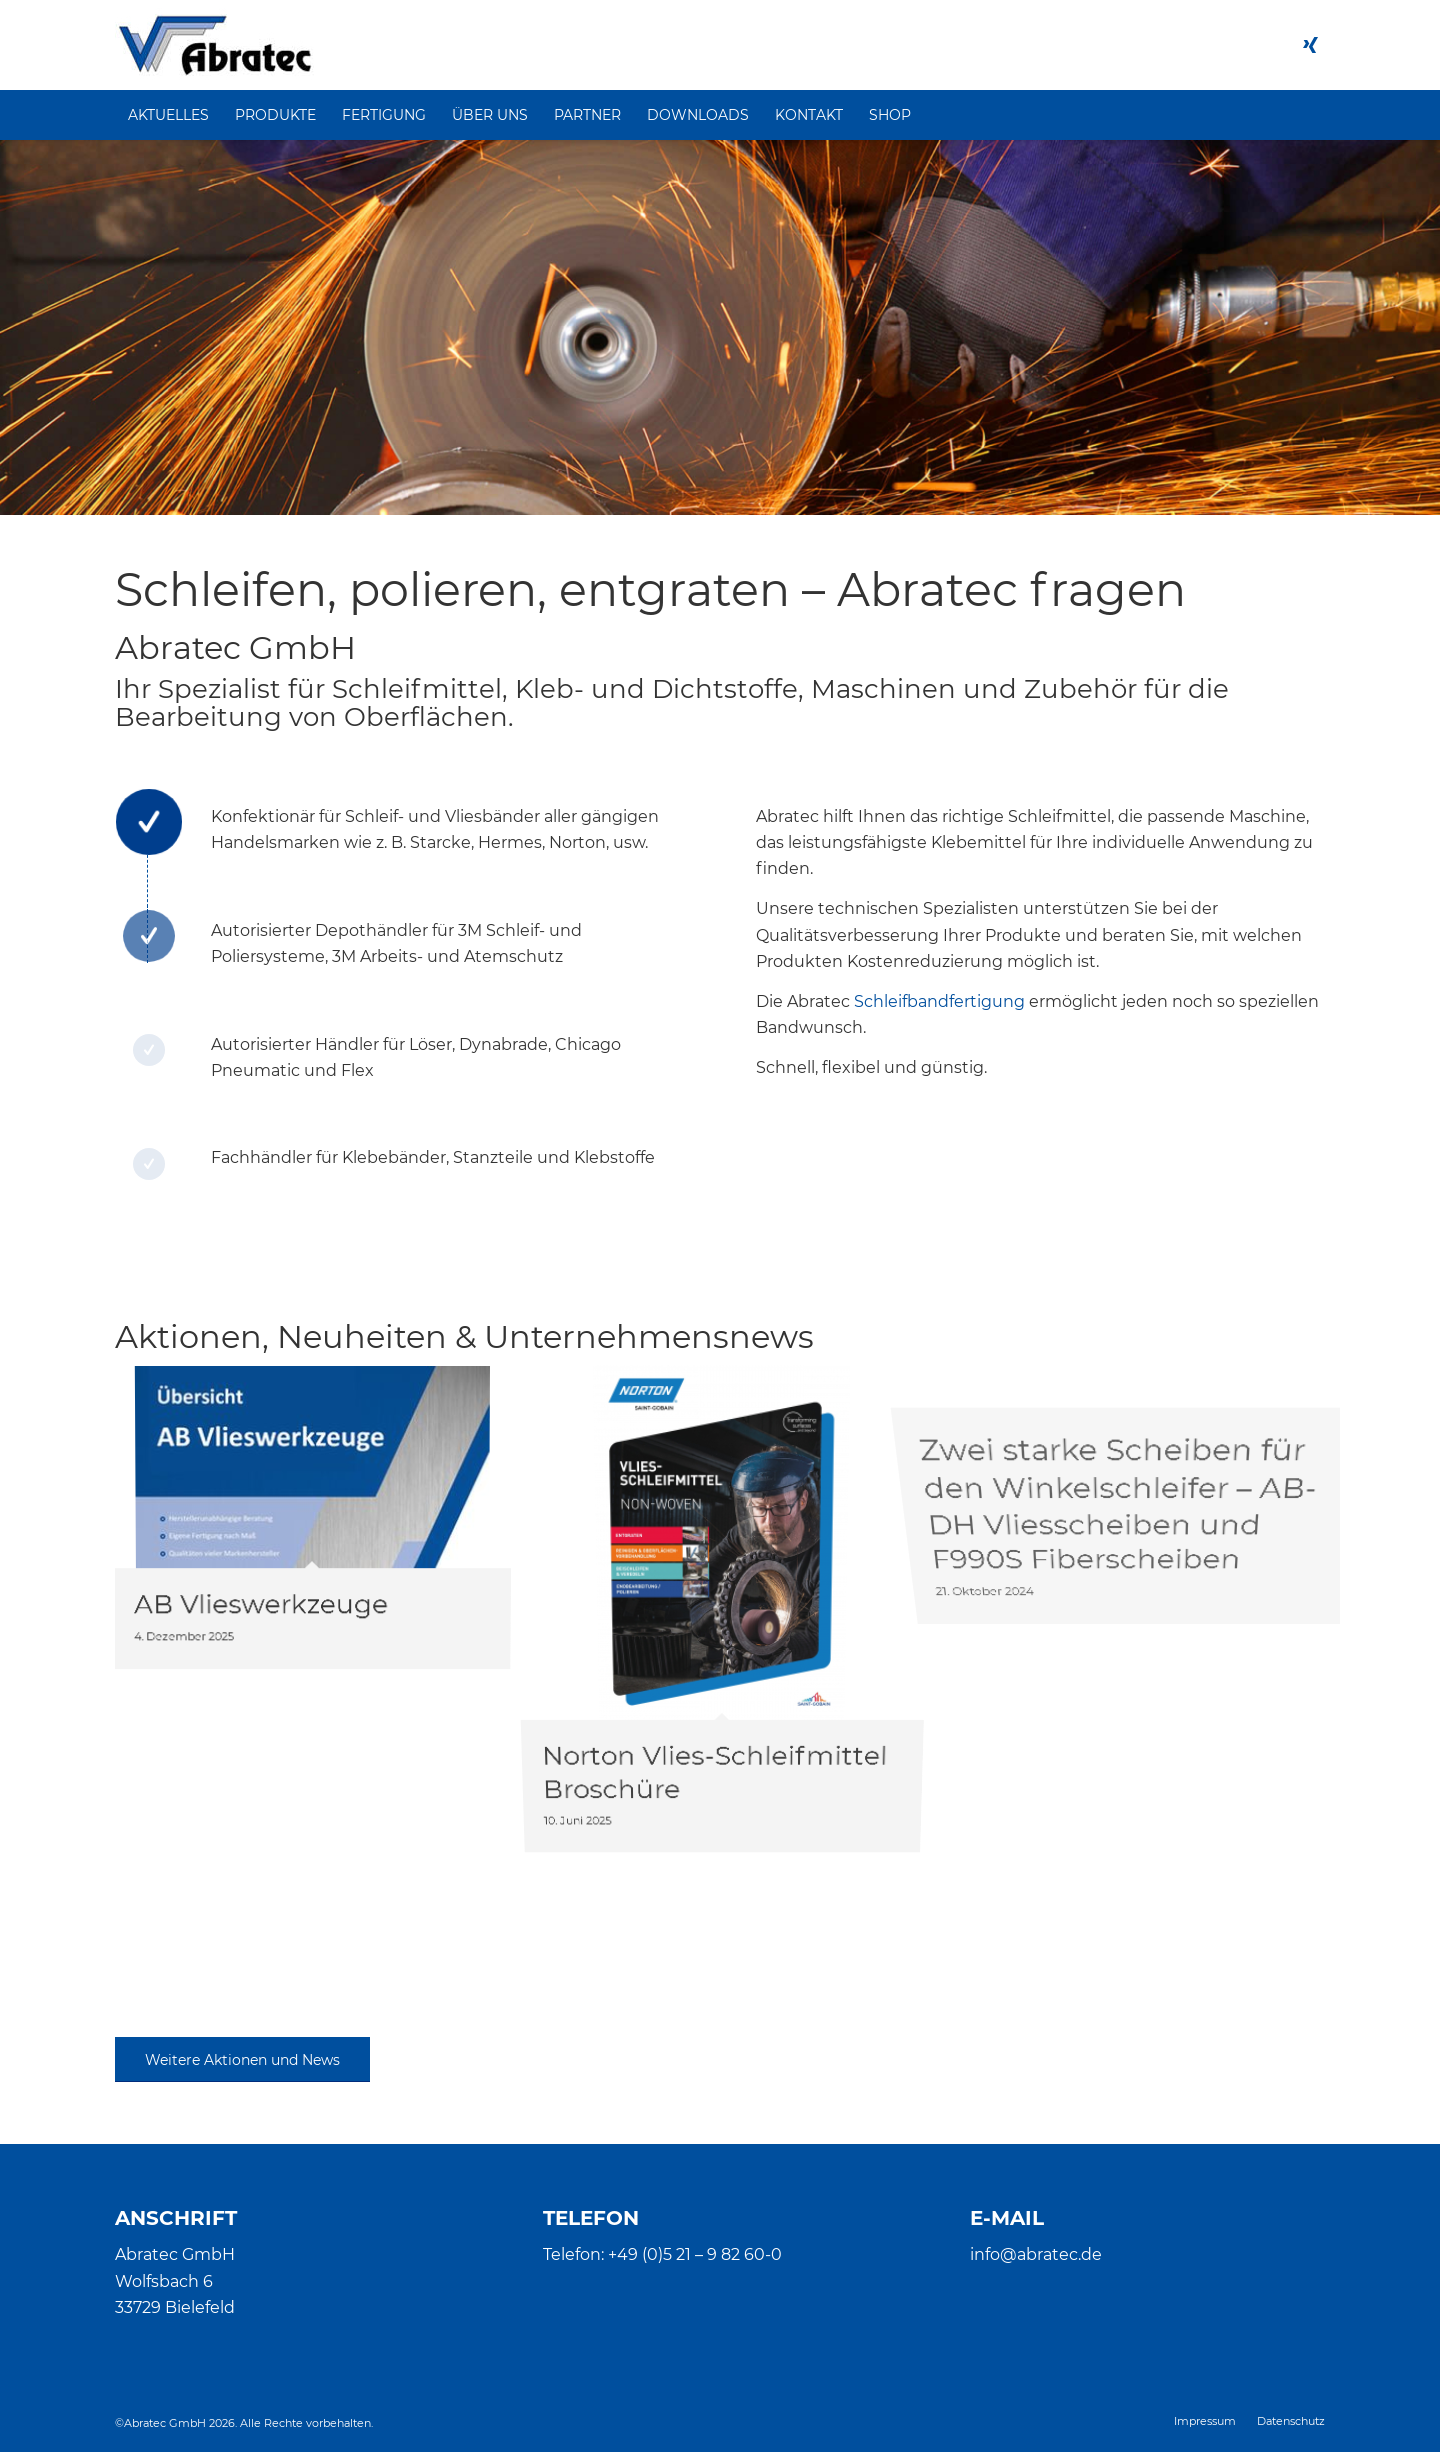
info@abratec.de (1036, 2254)
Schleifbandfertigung (939, 1001)
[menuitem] (168, 115)
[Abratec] (214, 45)
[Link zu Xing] (1310, 45)
